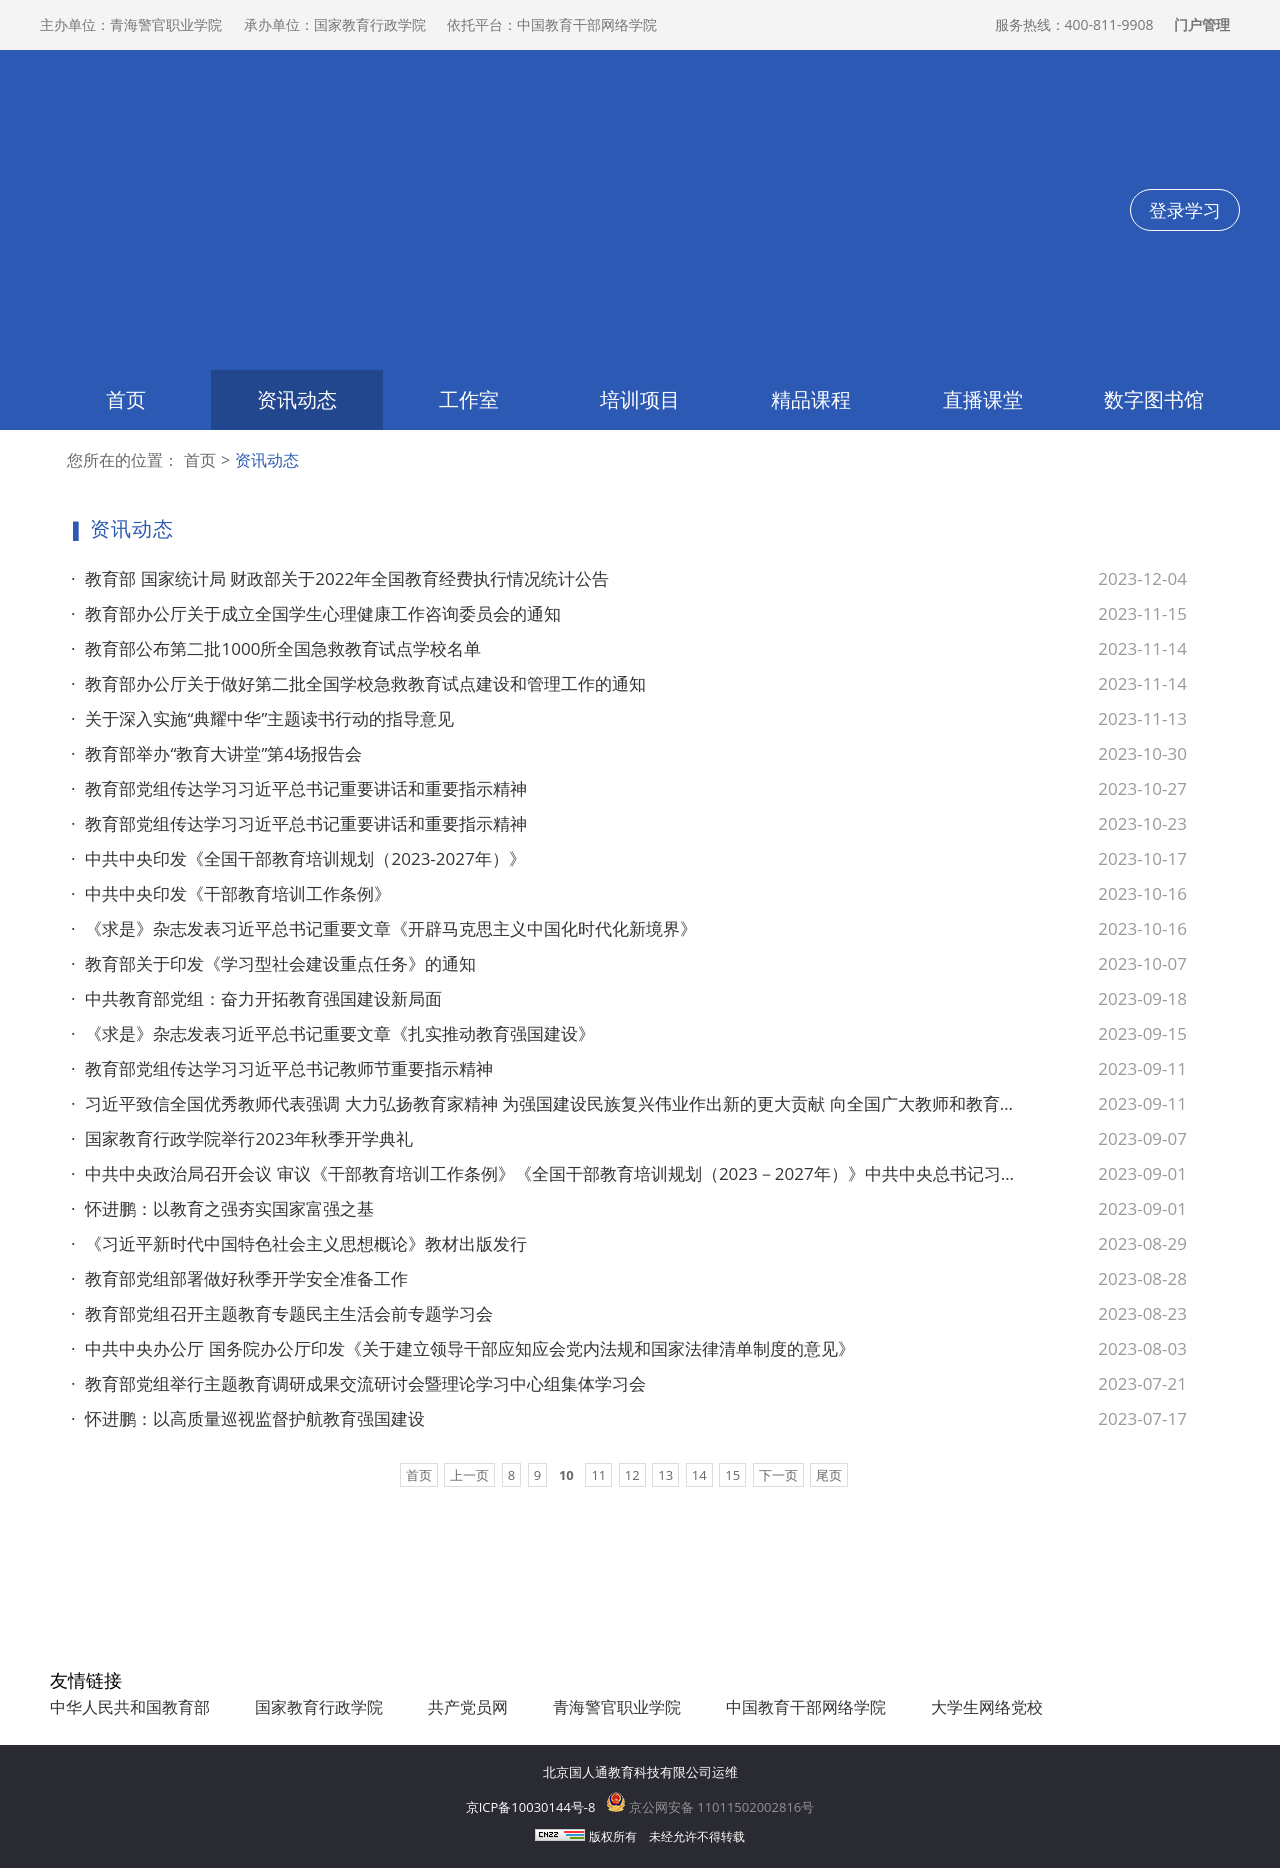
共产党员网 (468, 1707)
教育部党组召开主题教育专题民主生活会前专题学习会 (282, 1314)
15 (732, 1475)
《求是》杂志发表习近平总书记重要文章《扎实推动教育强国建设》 (333, 1034)
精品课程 (811, 399)
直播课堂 (983, 399)
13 (665, 1475)
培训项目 (640, 399)
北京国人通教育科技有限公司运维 (640, 1772)
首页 (126, 399)
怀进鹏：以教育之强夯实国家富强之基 (222, 1209)
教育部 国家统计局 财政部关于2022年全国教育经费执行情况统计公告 (340, 579)
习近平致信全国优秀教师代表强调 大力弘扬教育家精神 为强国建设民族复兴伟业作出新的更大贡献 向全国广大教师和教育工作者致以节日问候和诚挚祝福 (545, 1104)
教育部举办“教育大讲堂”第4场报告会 (216, 754)
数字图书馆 (1154, 399)
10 (566, 1475)
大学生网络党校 (987, 1707)
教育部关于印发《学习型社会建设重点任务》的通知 (273, 964)
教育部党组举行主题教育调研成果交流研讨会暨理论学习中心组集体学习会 (358, 1384)
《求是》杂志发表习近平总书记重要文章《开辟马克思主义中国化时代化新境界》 (384, 929)
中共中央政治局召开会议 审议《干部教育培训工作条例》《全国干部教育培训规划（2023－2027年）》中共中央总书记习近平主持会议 (545, 1174)
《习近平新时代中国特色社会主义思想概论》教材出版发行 (299, 1244)
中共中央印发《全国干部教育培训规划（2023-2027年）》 (298, 859)
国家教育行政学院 (319, 1707)
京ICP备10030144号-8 (531, 1807)
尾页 (829, 1475)
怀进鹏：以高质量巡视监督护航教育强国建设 (248, 1419)
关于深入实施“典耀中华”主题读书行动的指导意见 (262, 719)
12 (632, 1475)
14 (699, 1475)
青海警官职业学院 (617, 1707)
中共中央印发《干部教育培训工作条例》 (231, 894)
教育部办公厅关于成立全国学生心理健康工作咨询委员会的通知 (316, 614)
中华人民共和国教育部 (130, 1707)
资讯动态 (297, 399)
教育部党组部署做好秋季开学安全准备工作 (239, 1279)
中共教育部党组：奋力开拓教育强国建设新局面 (256, 999)
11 (598, 1475)
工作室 (469, 399)
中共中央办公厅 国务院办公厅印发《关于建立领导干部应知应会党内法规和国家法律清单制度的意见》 (463, 1349)
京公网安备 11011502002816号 (710, 1807)
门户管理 (1202, 24)
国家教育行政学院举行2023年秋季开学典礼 (242, 1139)
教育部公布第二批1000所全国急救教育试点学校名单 (276, 649)
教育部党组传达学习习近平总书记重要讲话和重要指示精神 (299, 789)
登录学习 (1185, 210)
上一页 (469, 1475)
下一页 (778, 1475)
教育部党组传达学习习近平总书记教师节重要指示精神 (282, 1069)
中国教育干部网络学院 (806, 1707)
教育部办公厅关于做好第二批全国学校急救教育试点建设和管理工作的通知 (358, 684)
